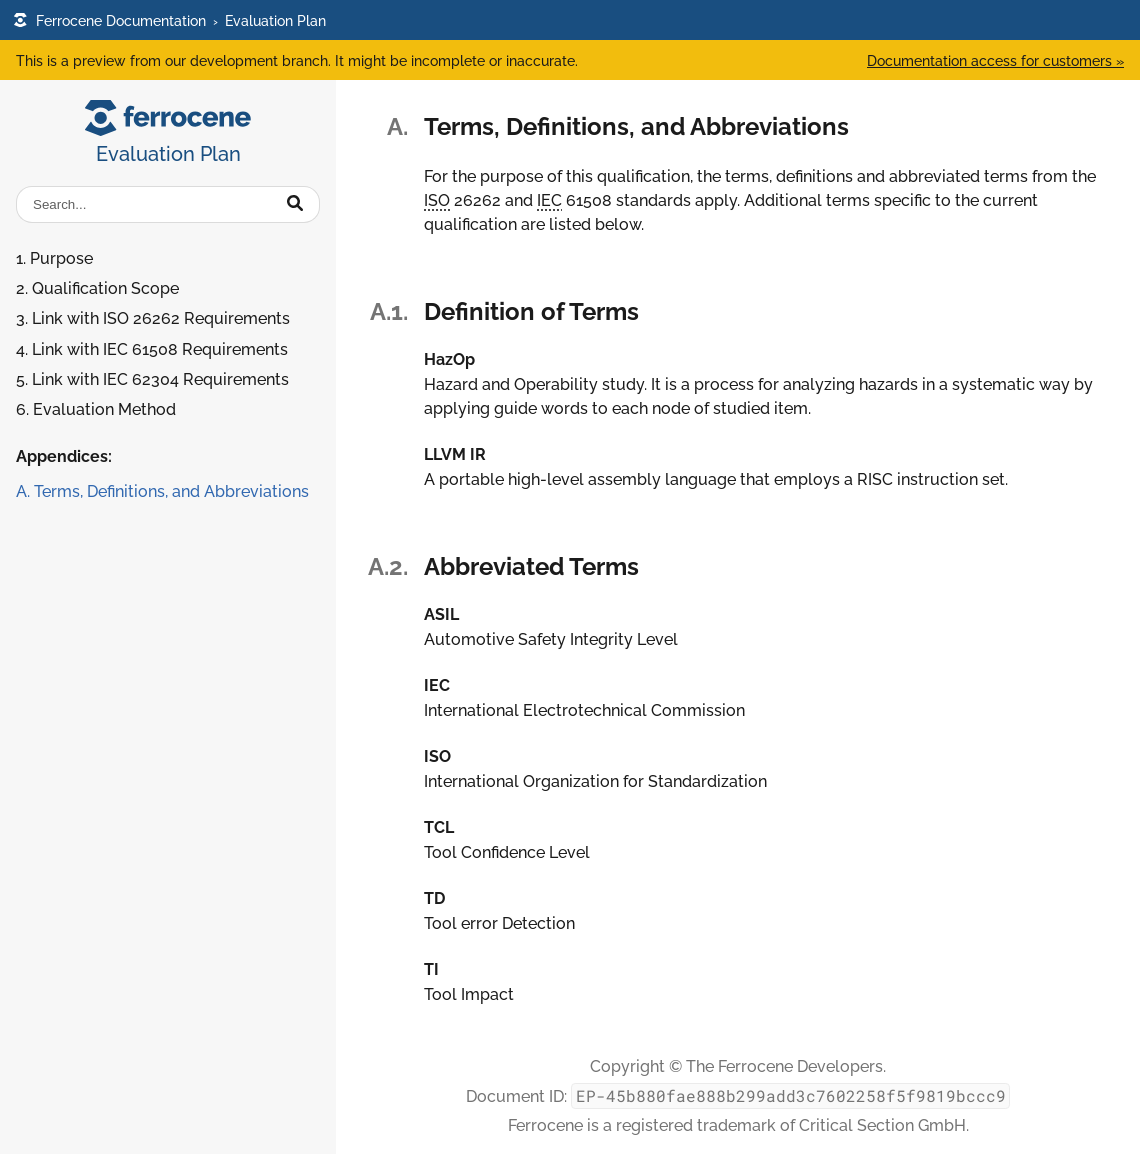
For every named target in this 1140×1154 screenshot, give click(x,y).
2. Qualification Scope (97, 288)
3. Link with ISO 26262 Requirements (153, 318)
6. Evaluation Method (96, 409)
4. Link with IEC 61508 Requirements (152, 349)
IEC (549, 200)
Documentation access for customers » (995, 60)
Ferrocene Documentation (109, 20)
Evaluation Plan (275, 20)
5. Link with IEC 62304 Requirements (152, 379)
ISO (437, 200)
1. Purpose (54, 258)
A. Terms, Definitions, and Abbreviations (162, 491)
